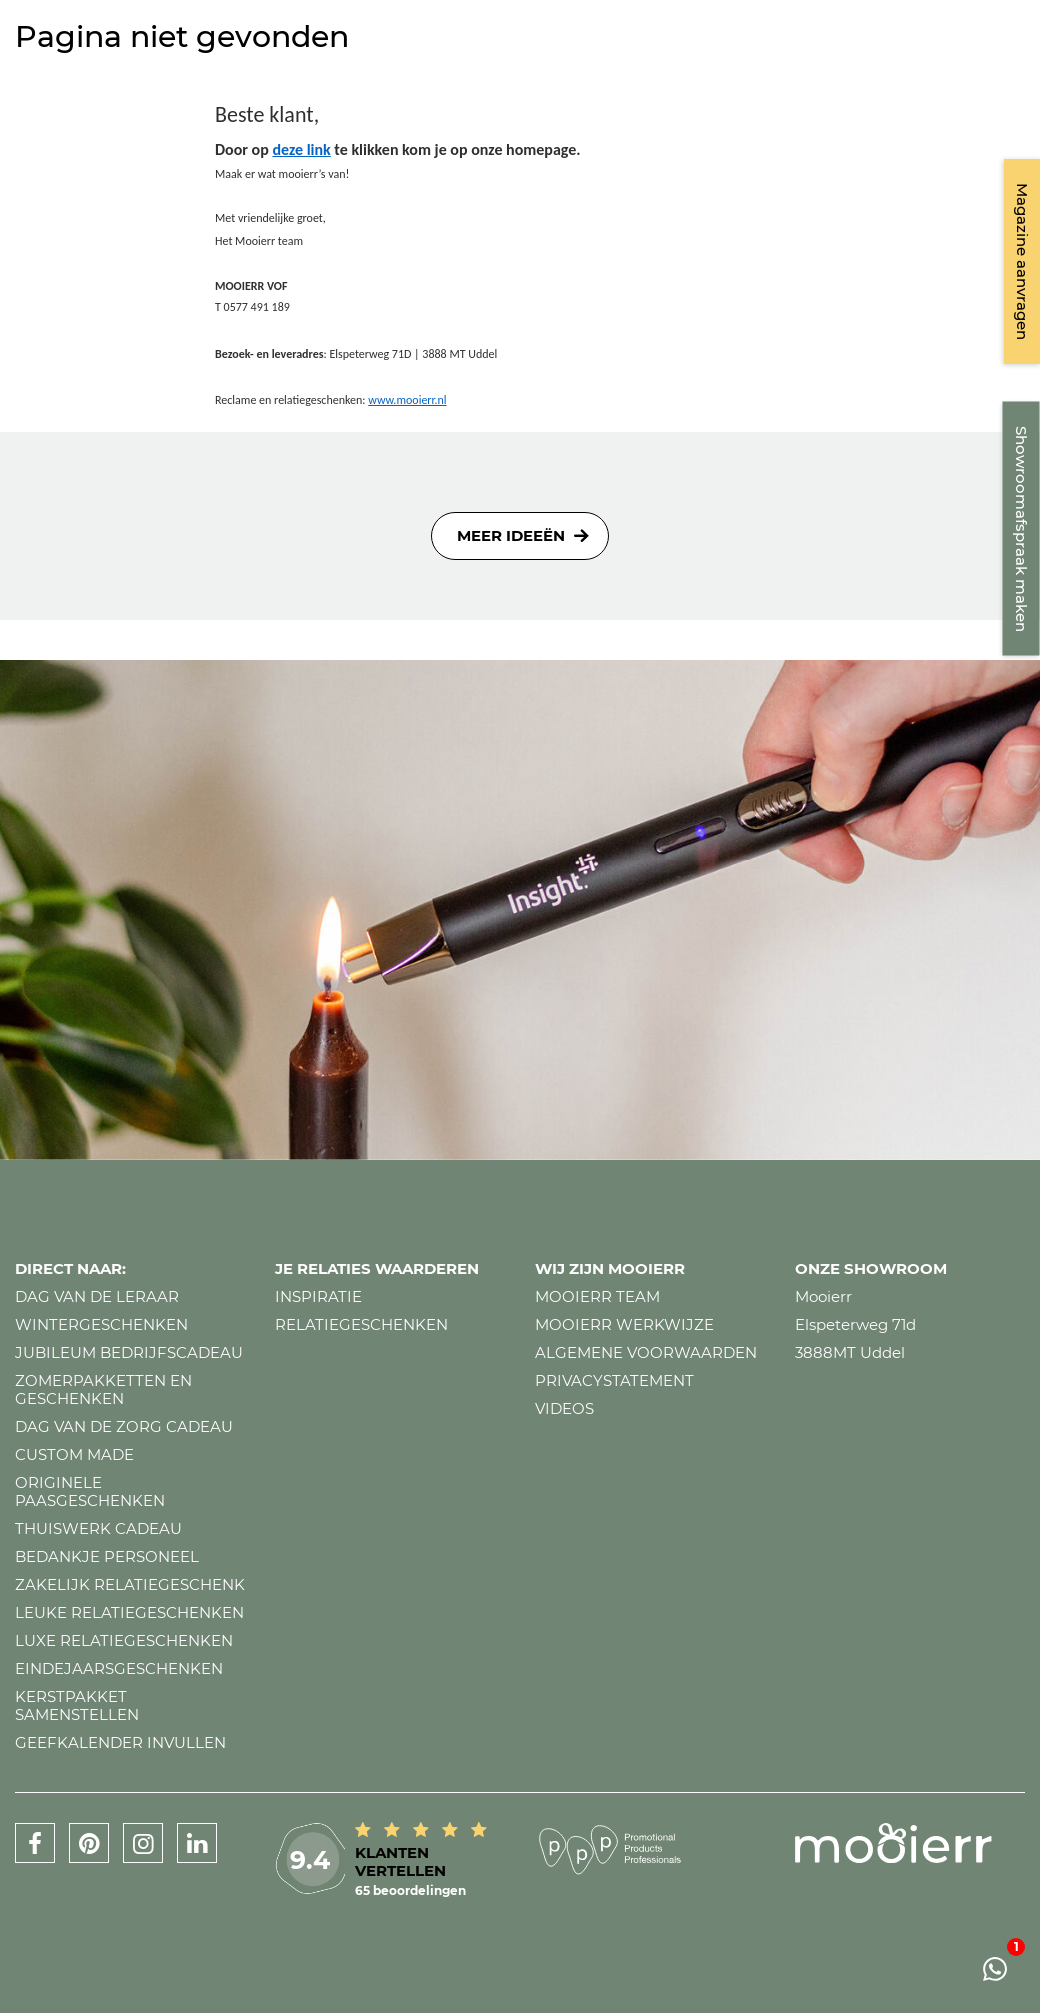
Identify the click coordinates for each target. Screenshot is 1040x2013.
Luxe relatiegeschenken (124, 1640)
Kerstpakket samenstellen (77, 1705)
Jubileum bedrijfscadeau (129, 1352)
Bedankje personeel (107, 1556)
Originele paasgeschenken (90, 1491)
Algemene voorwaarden (646, 1352)
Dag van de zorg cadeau (124, 1426)
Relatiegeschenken (361, 1324)
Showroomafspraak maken (1021, 529)
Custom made (74, 1454)
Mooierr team (597, 1296)
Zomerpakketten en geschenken (103, 1389)
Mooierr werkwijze (624, 1324)
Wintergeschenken (101, 1324)
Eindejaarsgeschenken (119, 1668)
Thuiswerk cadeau (98, 1528)
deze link (301, 149)
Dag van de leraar (97, 1296)
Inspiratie (318, 1296)
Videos (564, 1408)
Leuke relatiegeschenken (129, 1612)
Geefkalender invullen (120, 1742)
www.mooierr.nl (407, 400)
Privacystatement (614, 1380)
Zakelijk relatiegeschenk (130, 1584)
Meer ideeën (511, 535)
